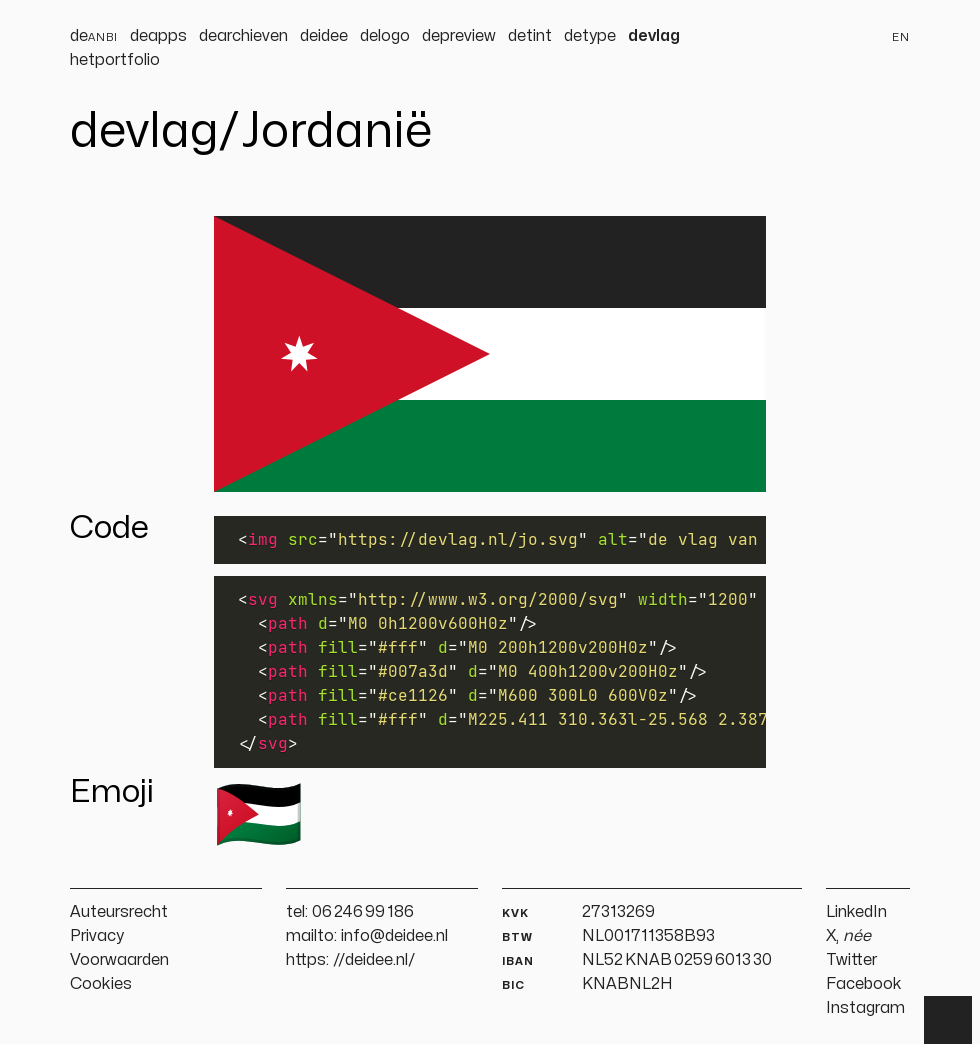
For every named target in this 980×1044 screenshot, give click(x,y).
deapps (158, 36)
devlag (654, 36)
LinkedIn (856, 912)
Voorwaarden (119, 960)
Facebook (864, 984)
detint (530, 36)
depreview (459, 36)
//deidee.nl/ (374, 960)
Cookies (101, 984)
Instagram (865, 1008)
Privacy (97, 936)
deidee (324, 36)
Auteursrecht (119, 912)
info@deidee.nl (394, 936)
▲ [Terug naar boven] (948, 1020)
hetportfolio (115, 60)
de (94, 36)
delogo (385, 36)
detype (590, 36)
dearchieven (243, 36)
